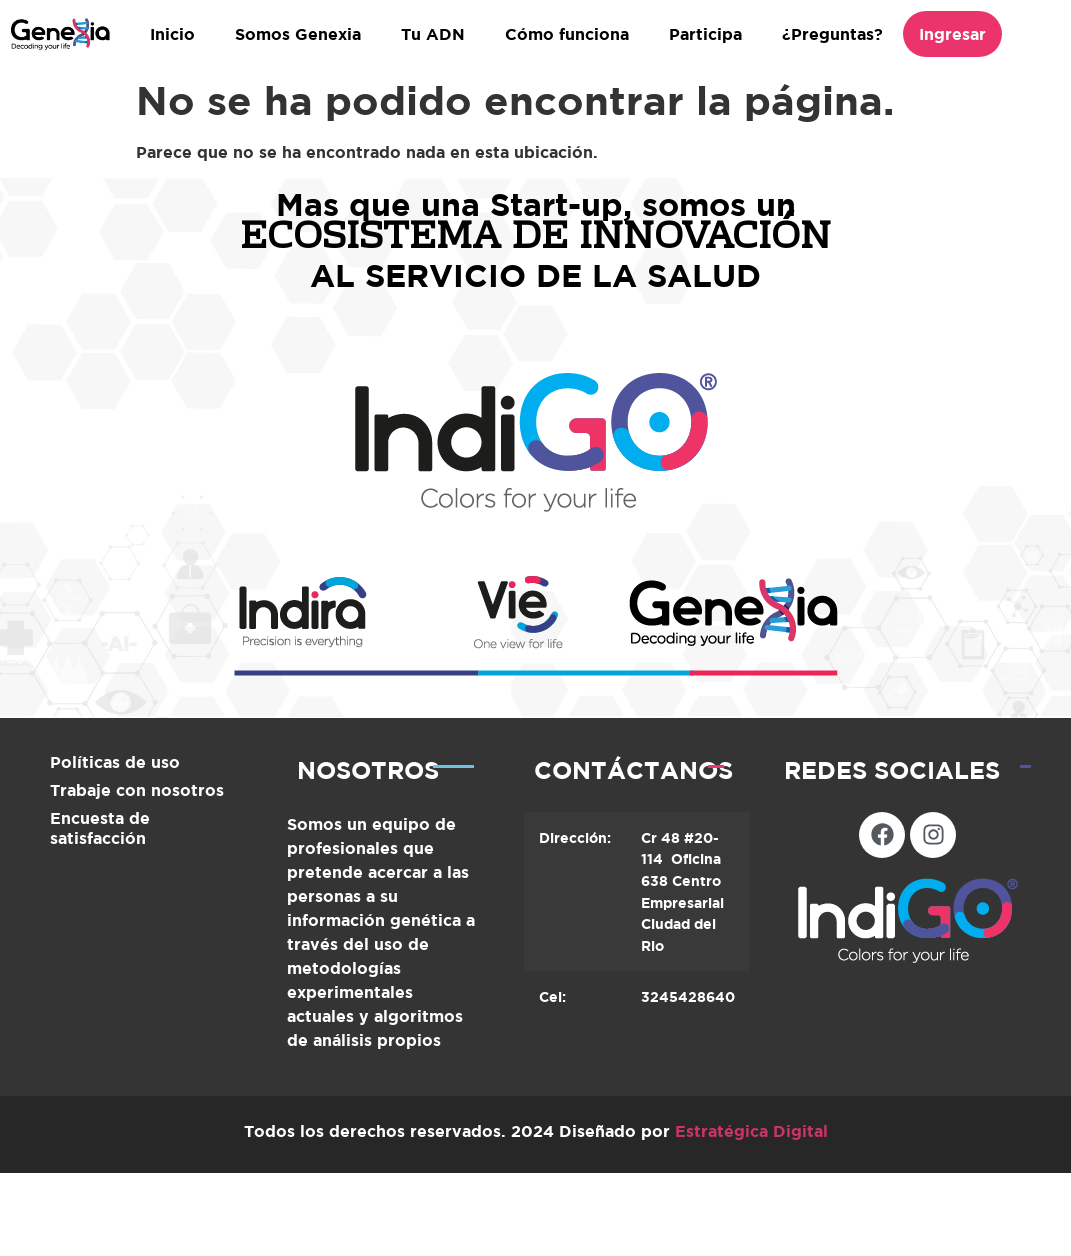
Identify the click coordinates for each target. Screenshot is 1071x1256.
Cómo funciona (567, 34)
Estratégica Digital (751, 1131)
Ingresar (952, 34)
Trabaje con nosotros (137, 790)
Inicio (172, 34)
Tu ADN (433, 34)
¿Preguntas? (832, 34)
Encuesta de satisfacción (100, 828)
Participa (705, 34)
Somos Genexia (298, 34)
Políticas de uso (115, 762)
